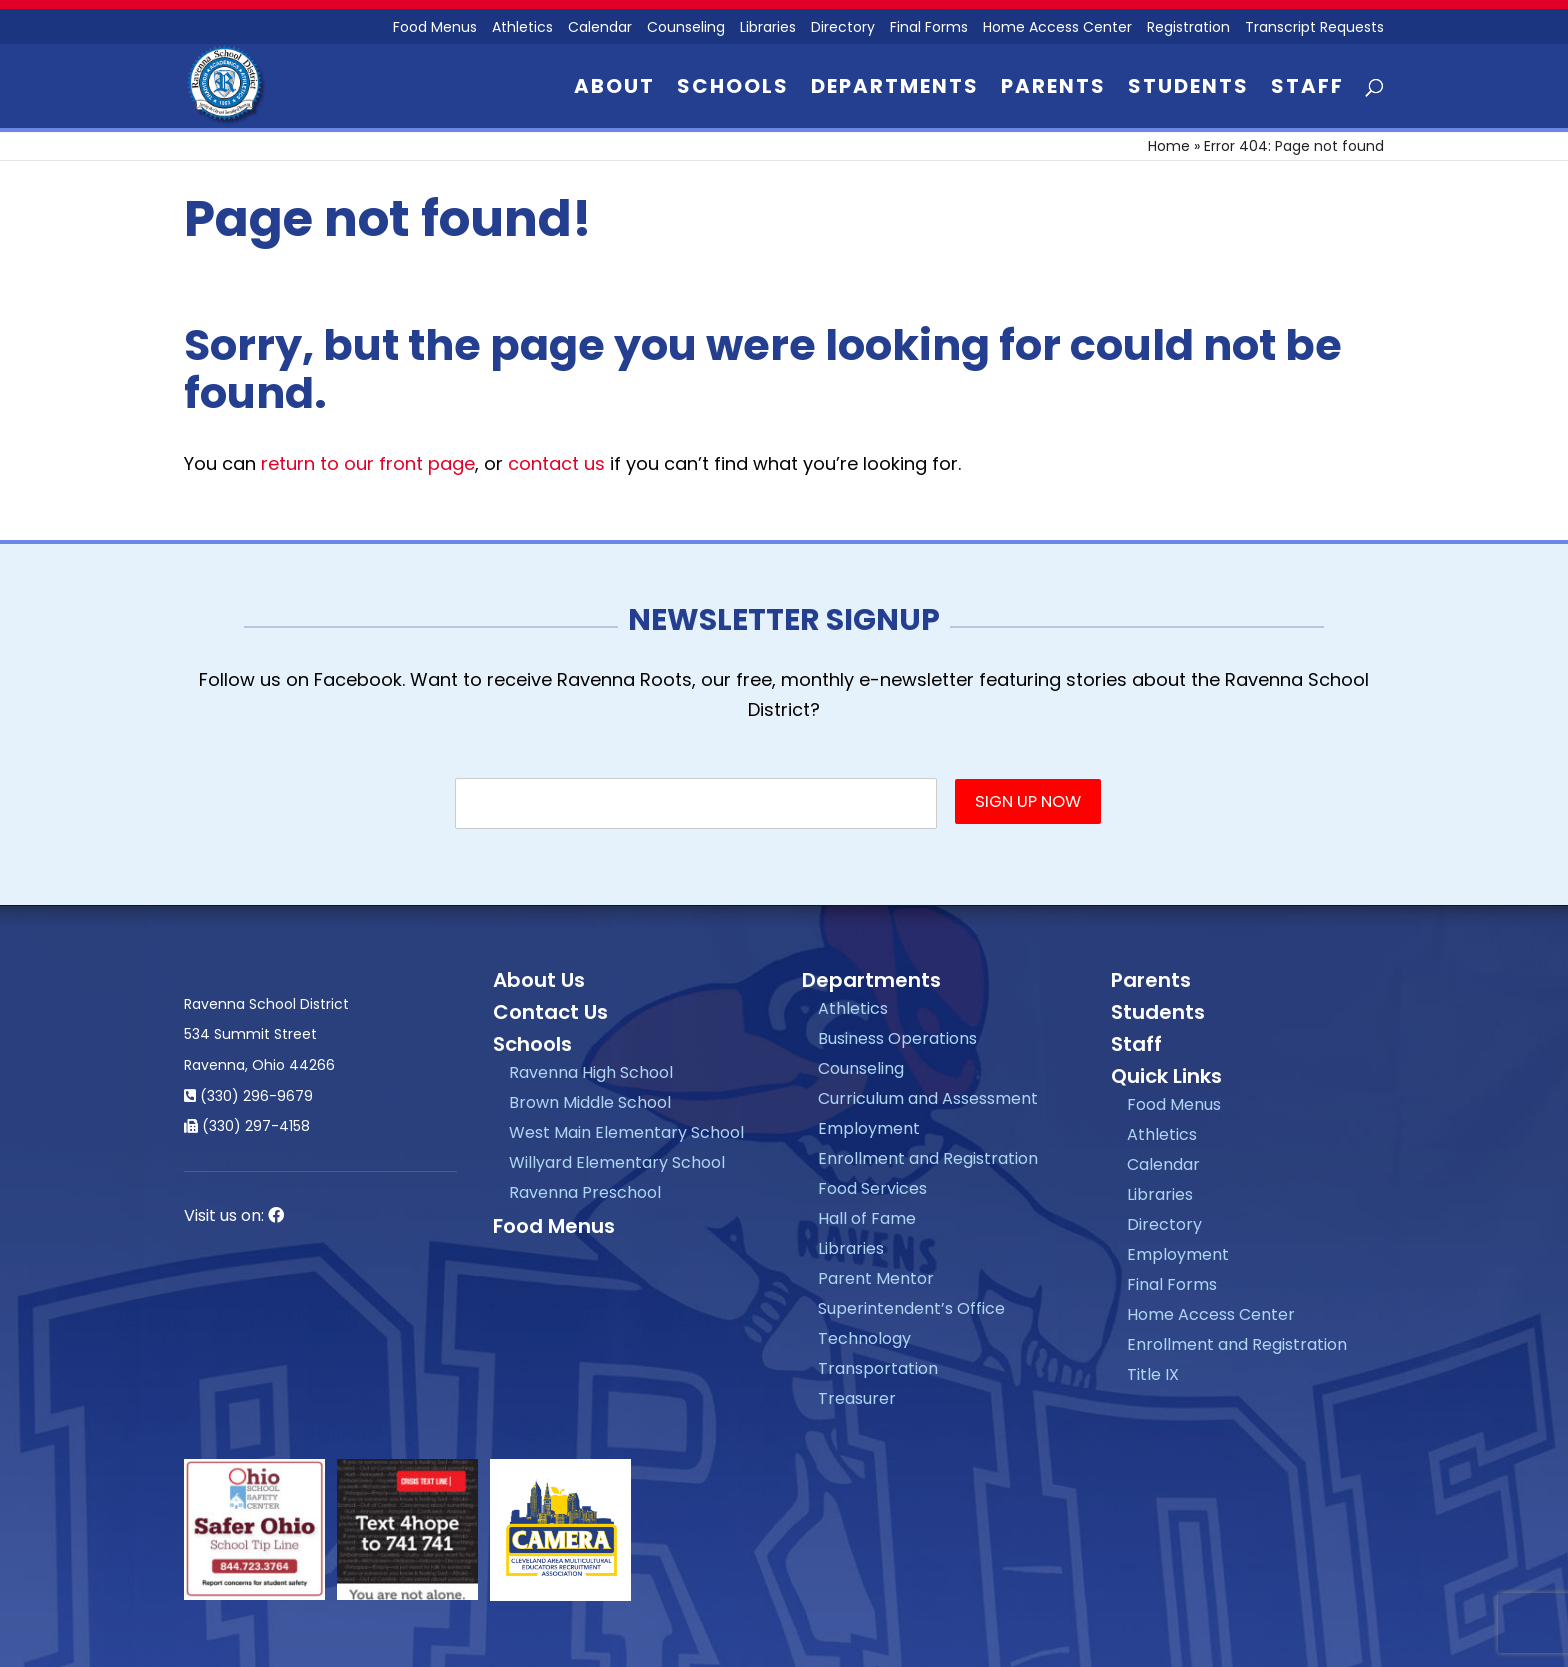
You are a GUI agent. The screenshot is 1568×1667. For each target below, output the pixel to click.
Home (1169, 146)
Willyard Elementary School (617, 1162)
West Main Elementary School (626, 1132)
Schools (733, 89)
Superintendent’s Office (911, 1308)
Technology (864, 1338)
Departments (895, 89)
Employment (869, 1128)
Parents (1053, 89)
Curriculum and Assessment (928, 1098)
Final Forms (929, 28)
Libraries (768, 28)
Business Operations (897, 1038)
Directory (843, 28)
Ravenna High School (591, 1072)
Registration (1188, 28)
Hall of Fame (867, 1218)
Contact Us (550, 1012)
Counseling (686, 28)
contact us (556, 463)
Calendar (600, 28)
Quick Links (1166, 1076)
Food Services (872, 1188)
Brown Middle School (590, 1102)
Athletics (522, 28)
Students (1188, 89)
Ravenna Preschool (585, 1192)
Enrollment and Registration (928, 1158)
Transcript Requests (1314, 28)
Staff (1307, 89)
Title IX (1153, 1374)
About (614, 89)
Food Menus (435, 28)
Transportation (878, 1368)
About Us (539, 980)
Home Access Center (1057, 28)
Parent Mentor (876, 1278)
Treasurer (857, 1398)
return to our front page (368, 463)
